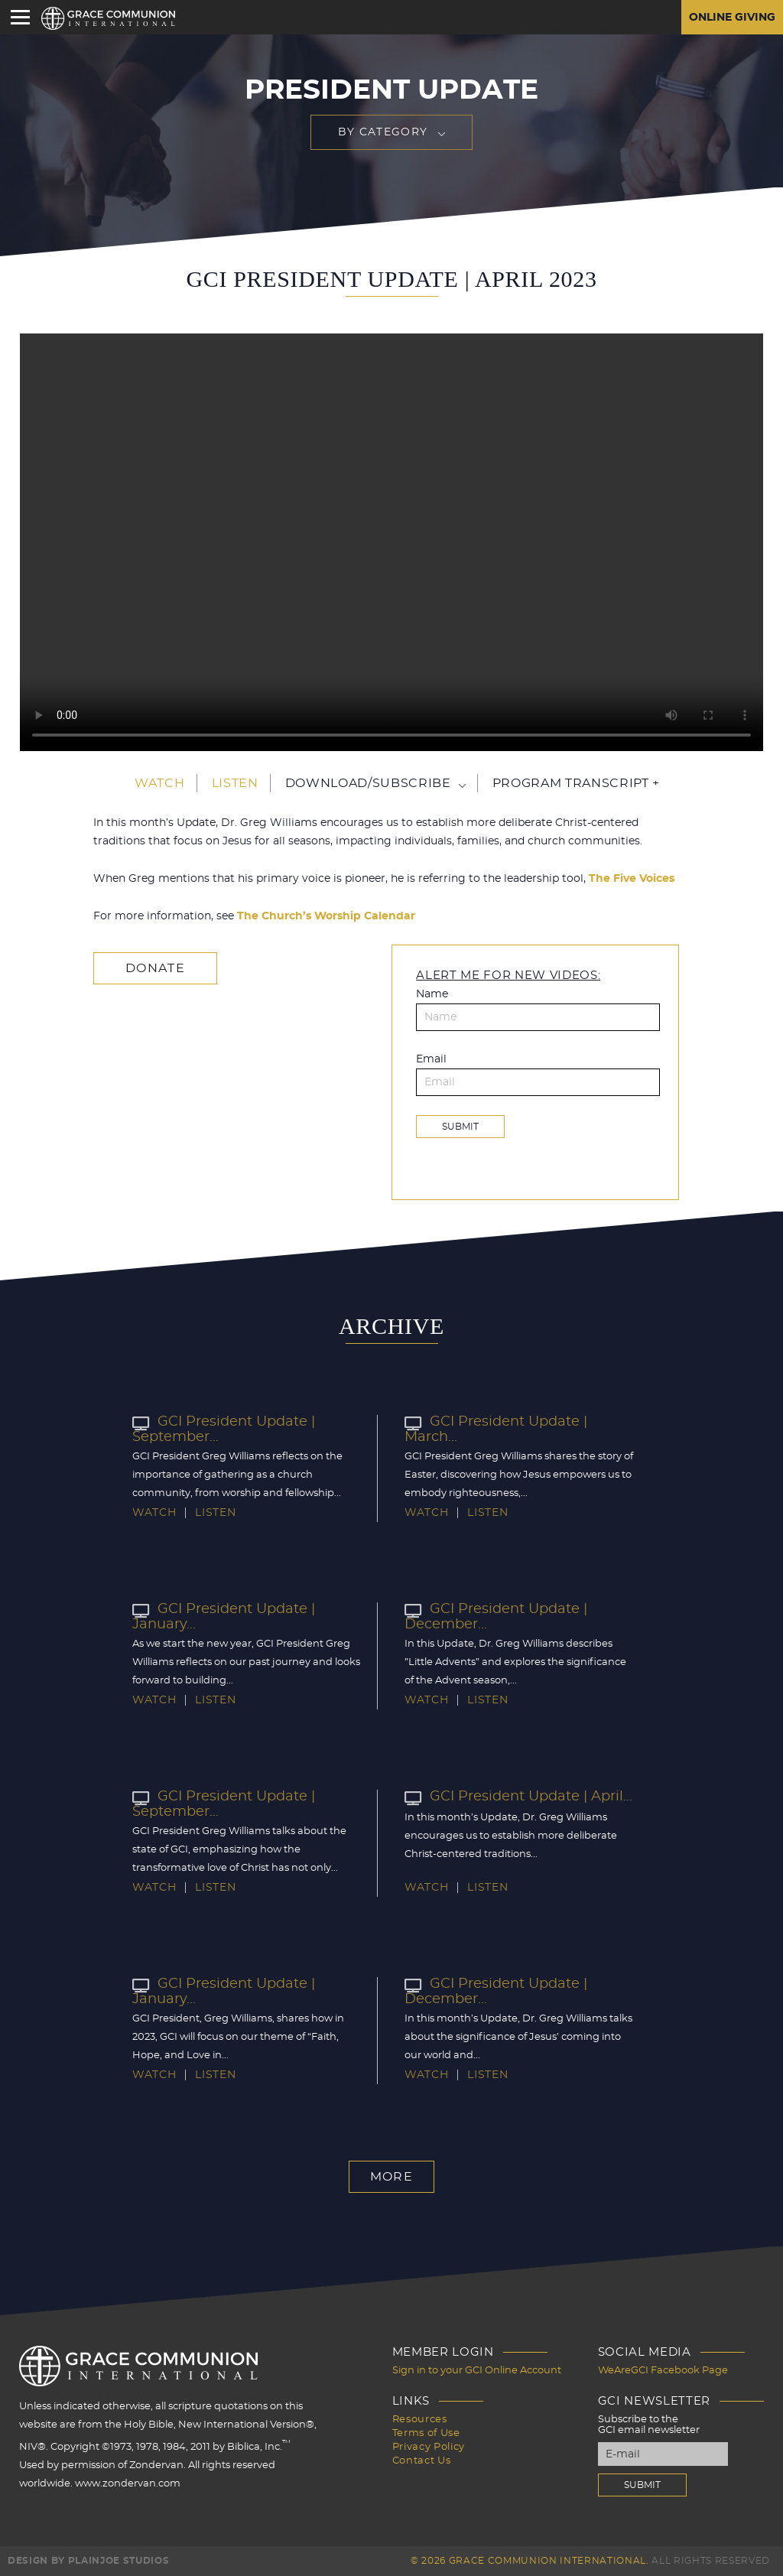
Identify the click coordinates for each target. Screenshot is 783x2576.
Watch (159, 783)
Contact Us (421, 2461)
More (391, 2177)
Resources (419, 2420)
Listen (235, 783)
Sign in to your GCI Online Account (476, 2371)
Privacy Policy (428, 2447)
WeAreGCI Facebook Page (663, 2371)
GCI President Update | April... (518, 1797)
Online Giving (732, 17)
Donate (155, 968)
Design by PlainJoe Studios (88, 2560)
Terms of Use (426, 2433)
